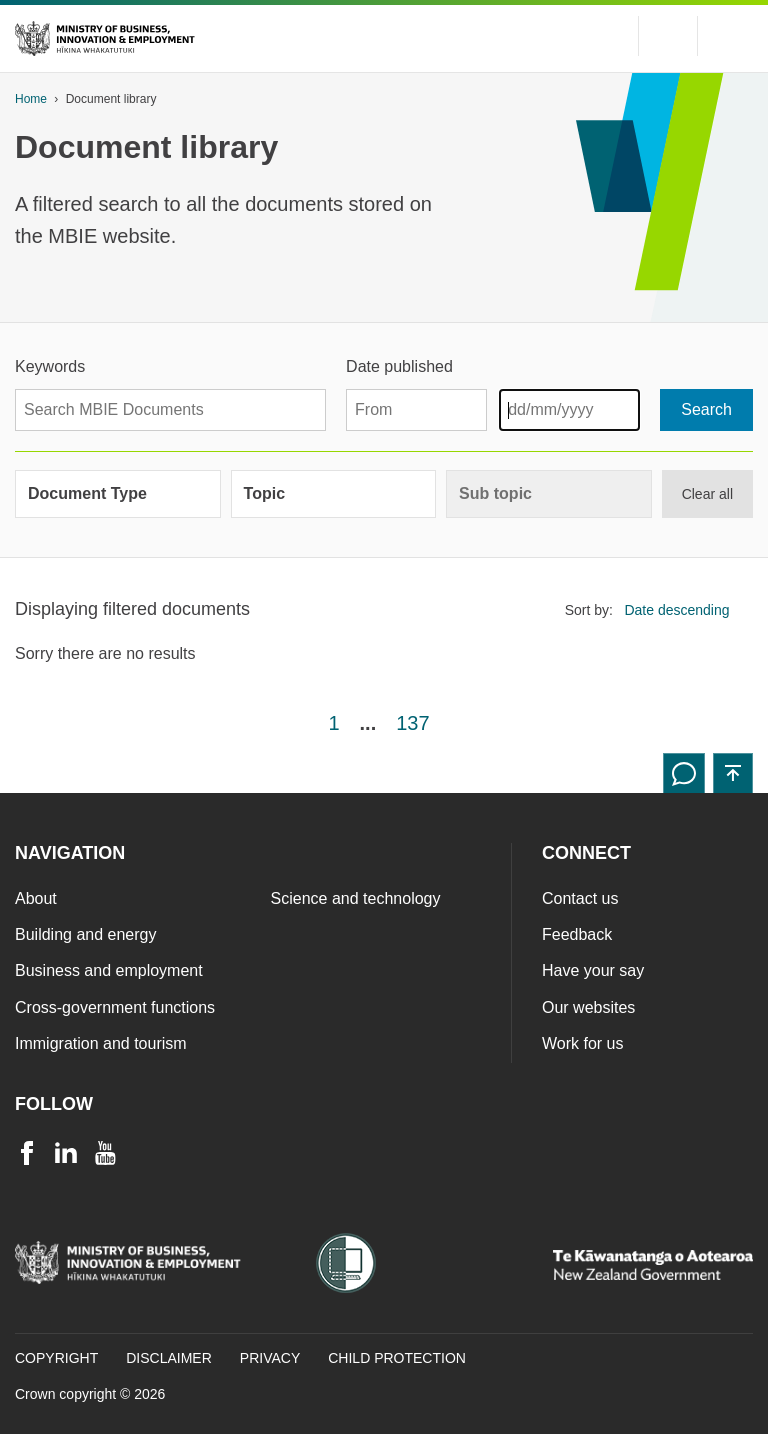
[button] (733, 773)
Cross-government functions (115, 1007)
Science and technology (356, 898)
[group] (118, 494)
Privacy (270, 1358)
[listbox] (683, 609)
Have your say (593, 970)
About (36, 898)
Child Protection (397, 1358)
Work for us (583, 1043)
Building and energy (85, 934)
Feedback (577, 934)
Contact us (580, 898)
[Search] (706, 410)
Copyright (56, 1358)
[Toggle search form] (668, 36)
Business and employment (109, 970)
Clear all (707, 494)
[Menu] (733, 36)
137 (412, 723)
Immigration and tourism (101, 1043)
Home (31, 99)
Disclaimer (169, 1358)
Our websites (588, 1007)
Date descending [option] (676, 610)
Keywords (50, 366)
